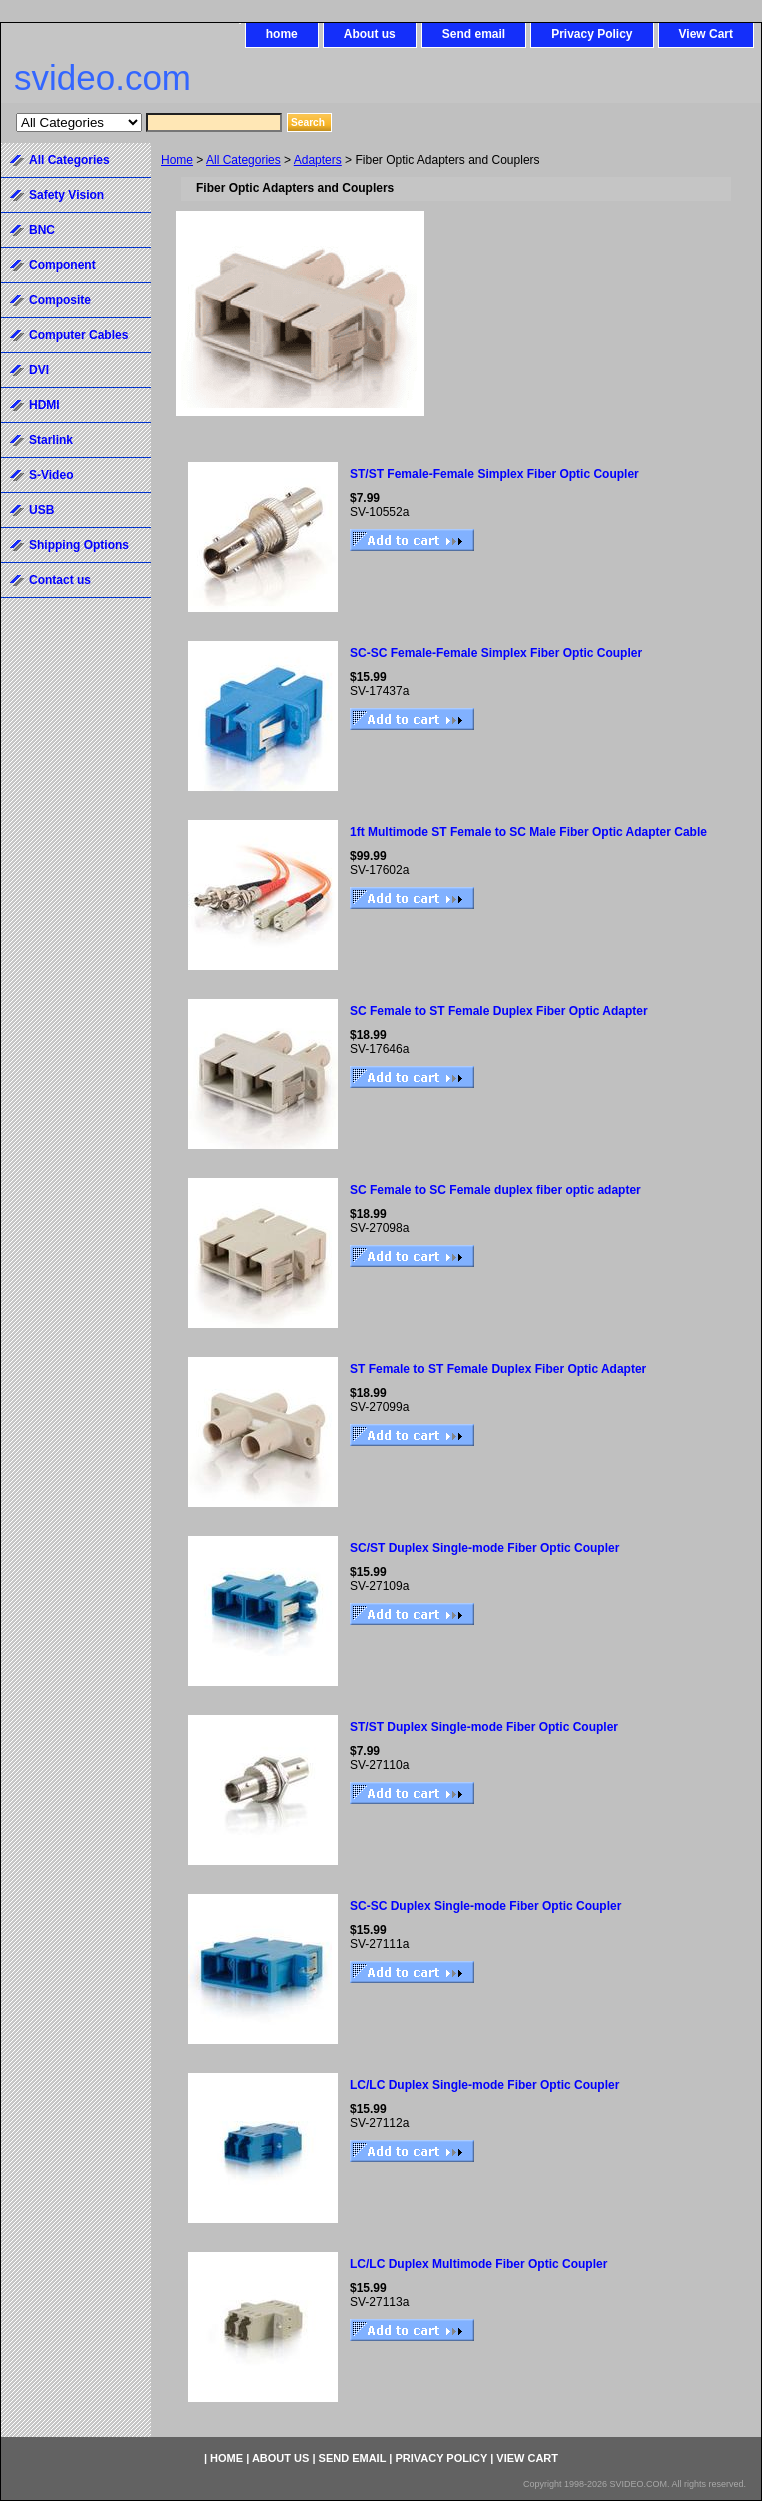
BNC (42, 230)
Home (177, 160)
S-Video (51, 475)
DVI (39, 370)
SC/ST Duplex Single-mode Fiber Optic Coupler (484, 1548)
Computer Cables (78, 335)
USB (41, 510)
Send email (473, 34)
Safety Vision (66, 195)
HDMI (44, 405)
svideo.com (102, 77)
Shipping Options (79, 545)
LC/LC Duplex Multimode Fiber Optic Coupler (478, 2264)
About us (370, 34)
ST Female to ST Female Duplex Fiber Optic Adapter (498, 1369)
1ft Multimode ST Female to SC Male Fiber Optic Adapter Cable (528, 832)
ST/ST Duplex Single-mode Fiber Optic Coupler (484, 1727)
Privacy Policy (591, 34)
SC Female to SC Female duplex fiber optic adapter (495, 1190)
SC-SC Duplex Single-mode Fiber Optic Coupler (485, 1906)
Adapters (318, 160)
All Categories (243, 160)
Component (62, 265)
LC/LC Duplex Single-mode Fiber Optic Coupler (484, 2085)
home (282, 34)
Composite (60, 300)
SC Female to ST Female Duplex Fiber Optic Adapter (499, 1011)
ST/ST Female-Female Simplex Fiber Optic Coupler (494, 474)
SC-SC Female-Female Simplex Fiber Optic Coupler (496, 653)
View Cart (706, 34)
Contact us (60, 580)
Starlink (51, 440)
